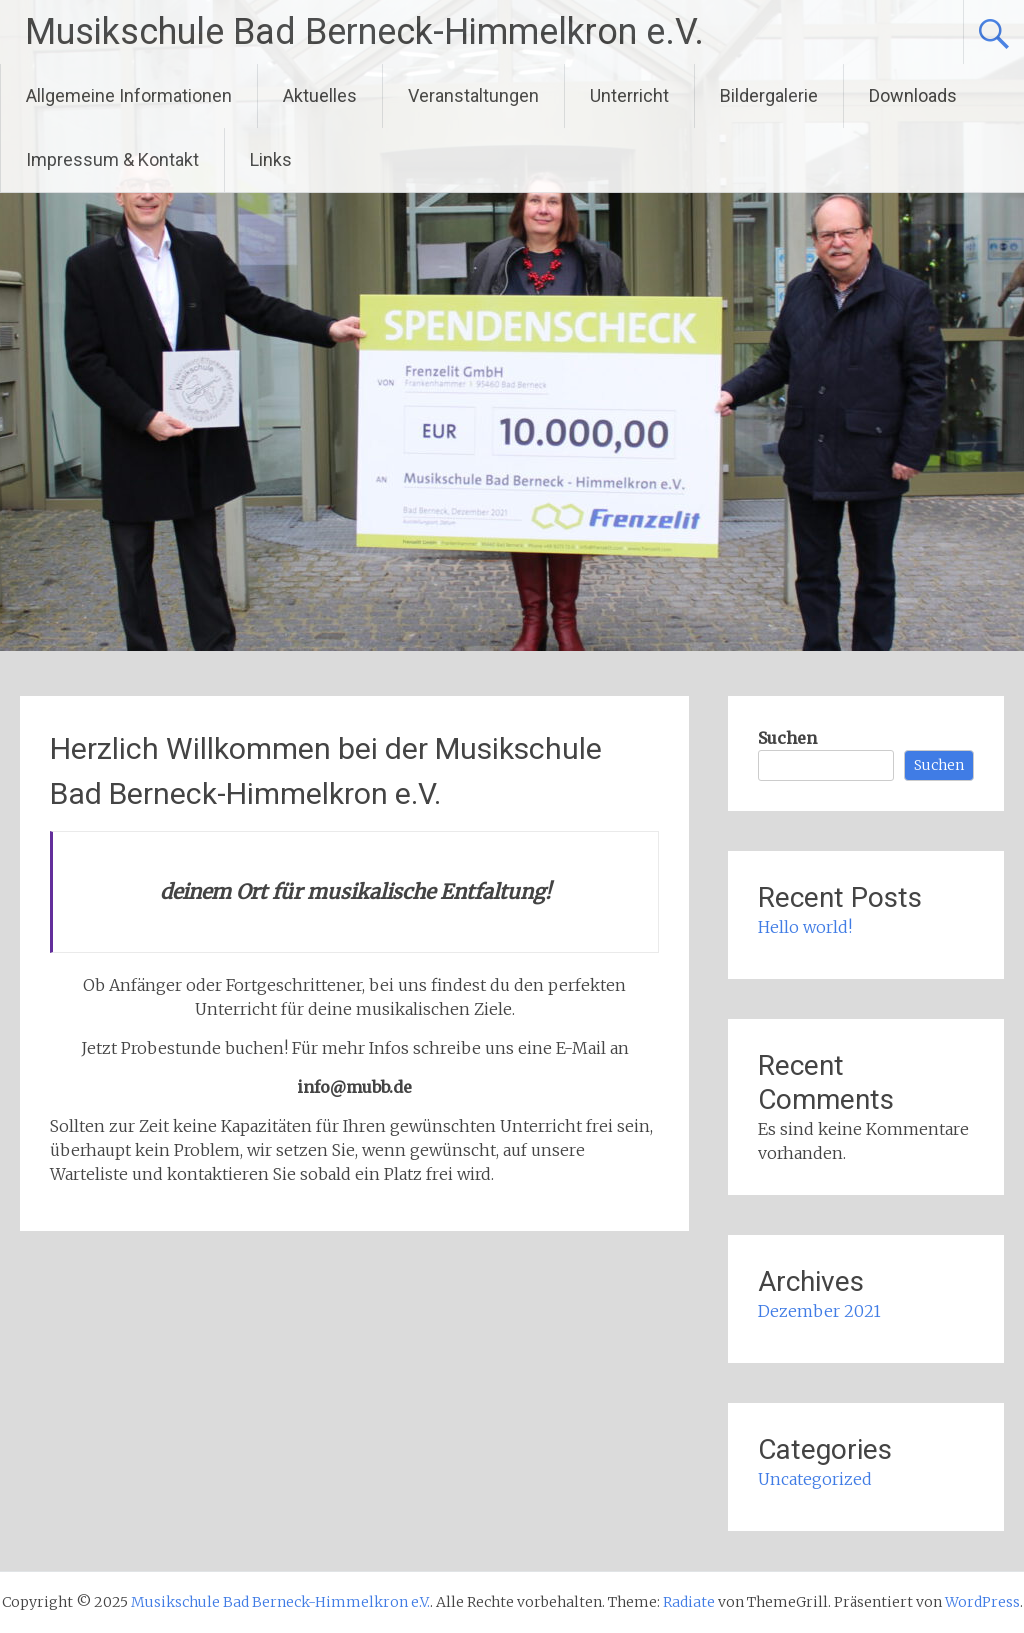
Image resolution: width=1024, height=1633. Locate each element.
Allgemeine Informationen (129, 95)
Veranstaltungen (473, 95)
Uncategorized (815, 1479)
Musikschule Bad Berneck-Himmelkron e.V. (364, 32)
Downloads (913, 95)
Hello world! (805, 927)
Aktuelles (320, 95)
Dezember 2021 (819, 1311)
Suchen (787, 738)
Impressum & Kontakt (112, 159)
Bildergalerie (769, 95)
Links (271, 159)
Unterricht (629, 95)
